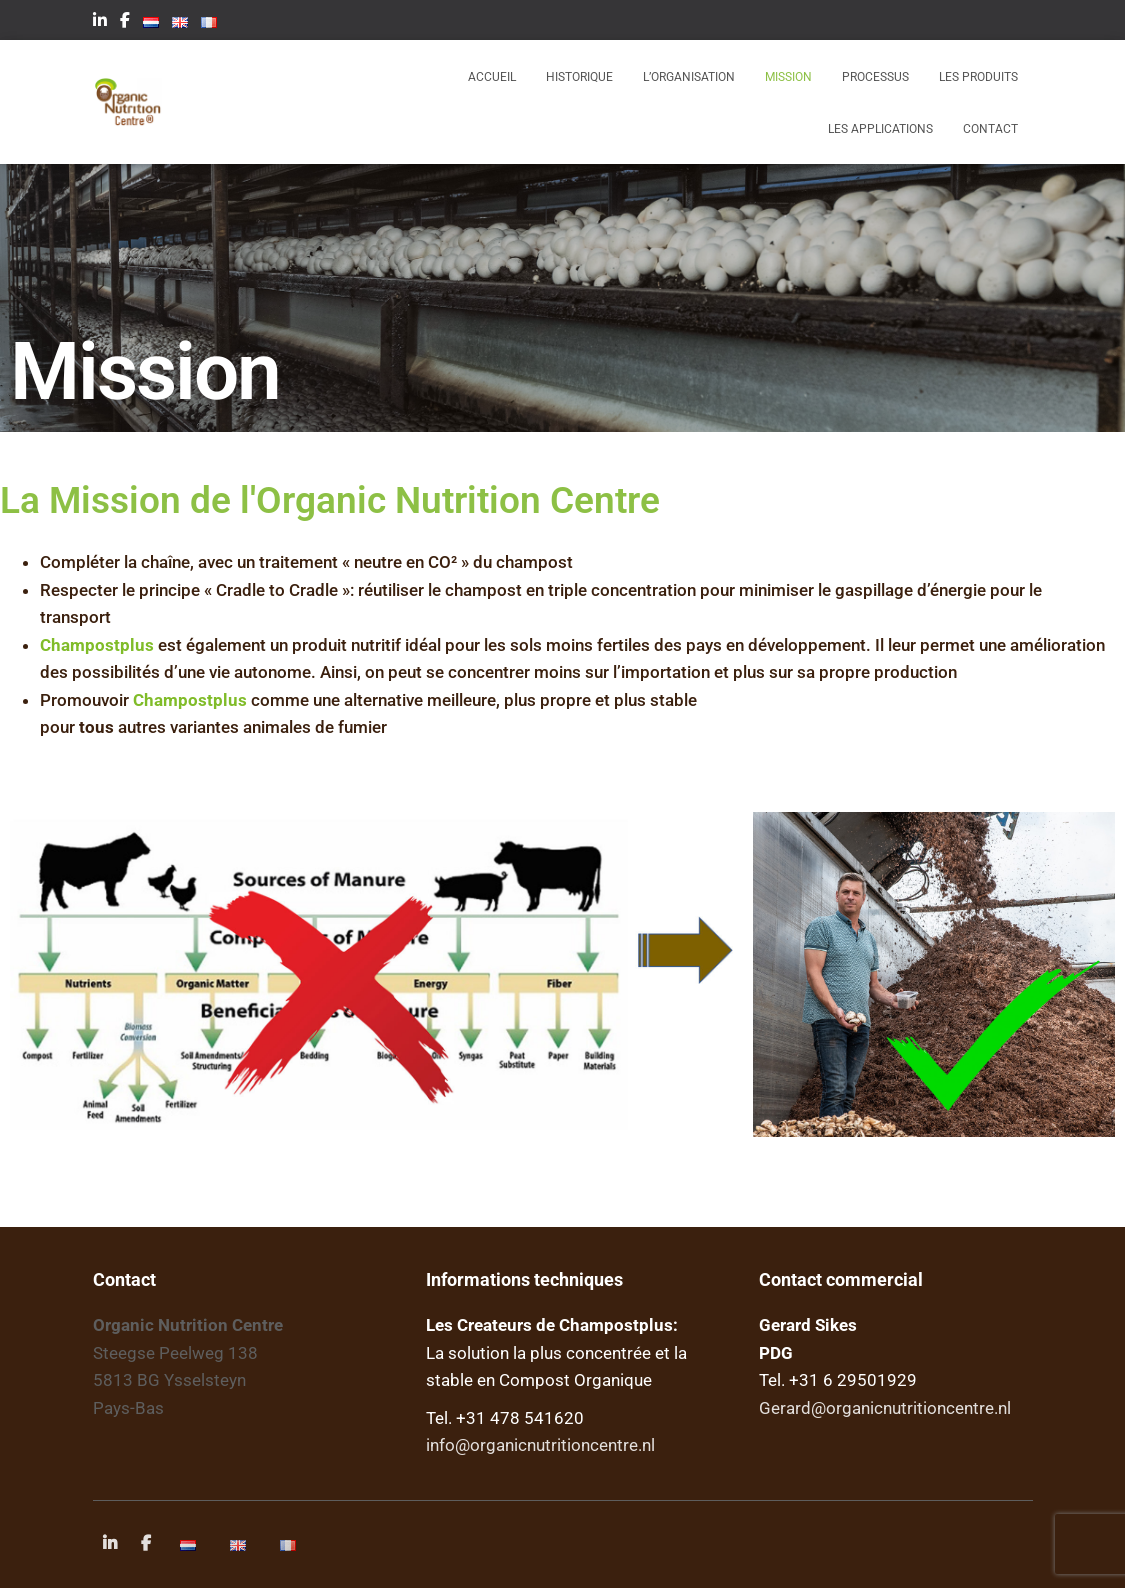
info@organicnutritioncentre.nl (540, 1445)
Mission (788, 77)
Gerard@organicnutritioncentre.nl (885, 1408)
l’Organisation (689, 77)
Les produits (978, 77)
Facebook (125, 23)
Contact (990, 129)
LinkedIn (100, 23)
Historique (579, 77)
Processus (875, 77)
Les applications (880, 129)
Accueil (492, 77)
